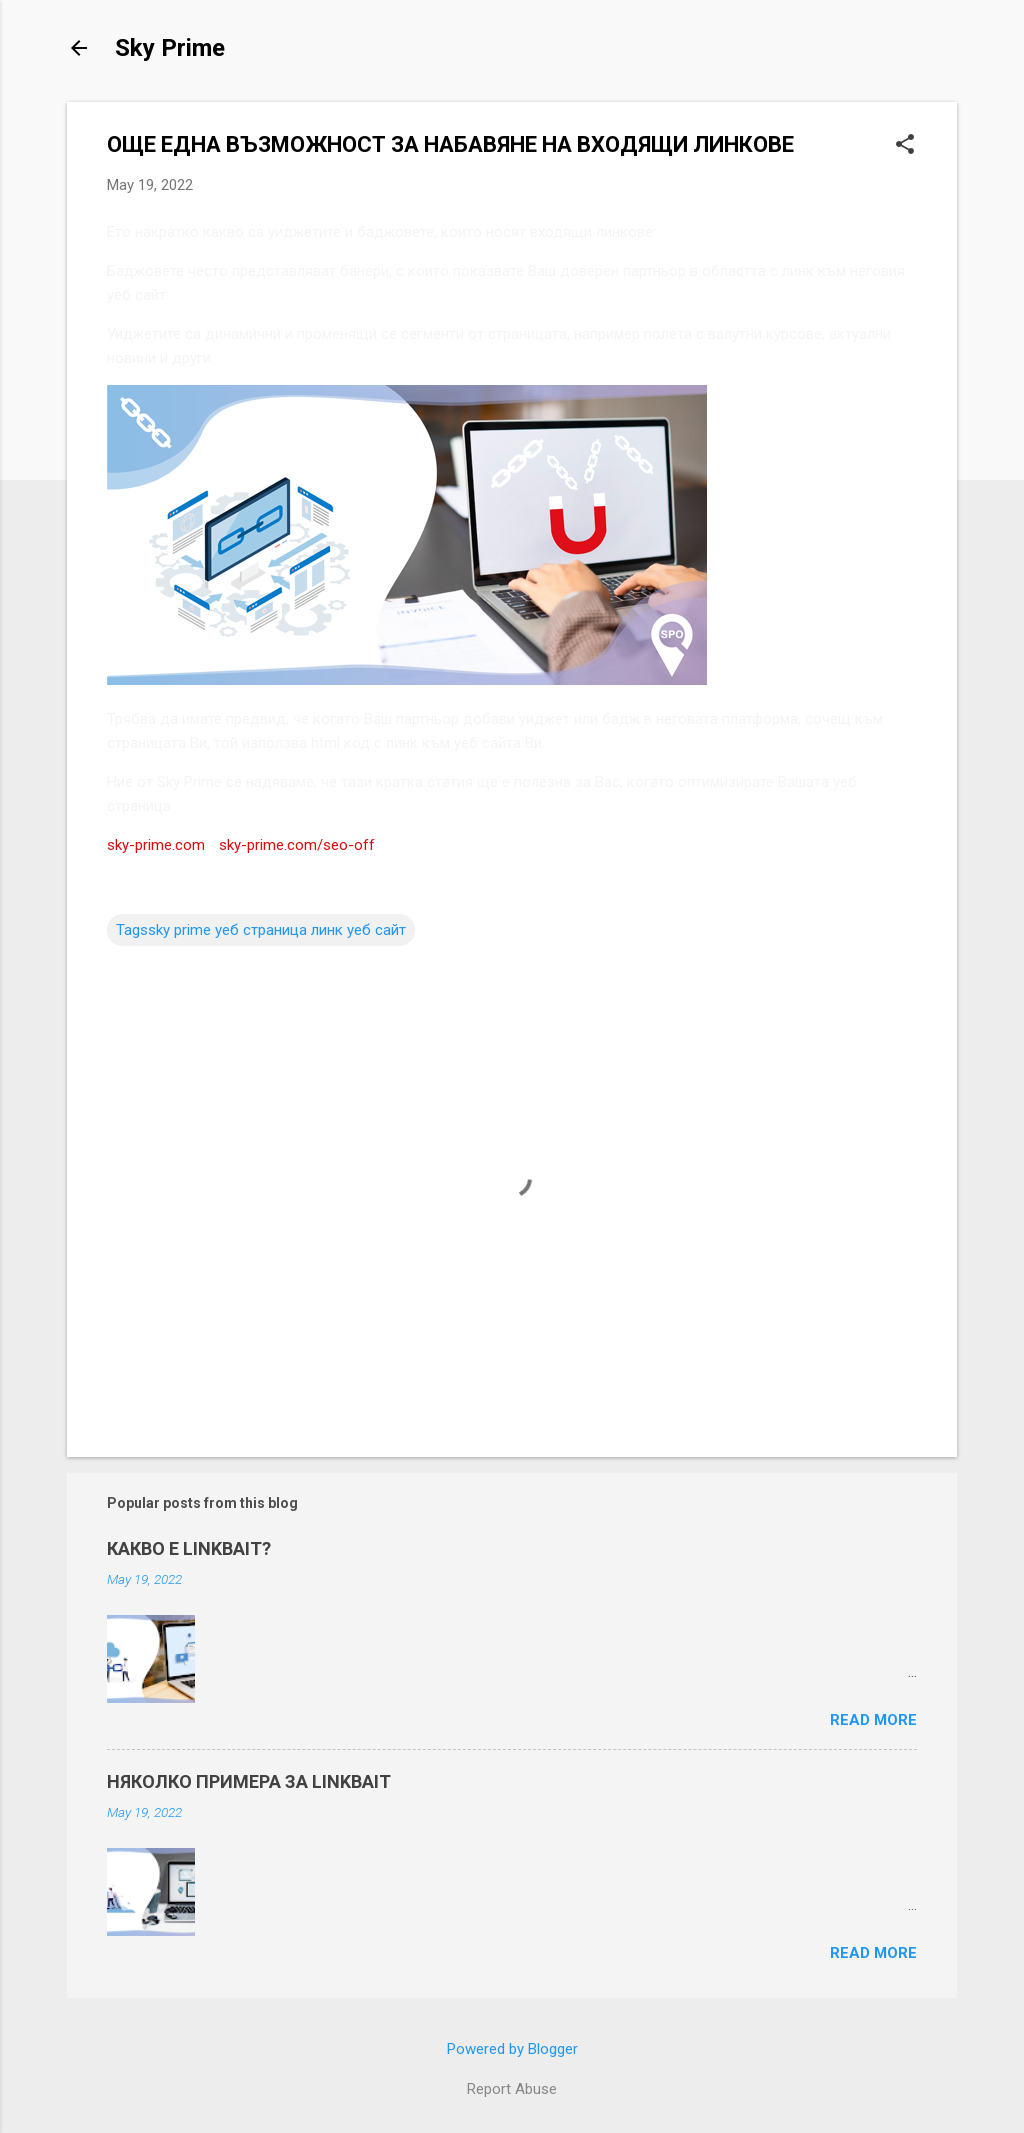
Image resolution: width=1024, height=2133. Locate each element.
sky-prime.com (156, 845)
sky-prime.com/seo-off (297, 845)
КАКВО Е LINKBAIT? (189, 1548)
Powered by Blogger (512, 2049)
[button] (905, 146)
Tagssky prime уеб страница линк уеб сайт (261, 930)
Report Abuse (512, 2089)
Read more (873, 1720)
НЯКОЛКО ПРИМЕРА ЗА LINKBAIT (249, 1781)
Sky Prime (170, 48)
